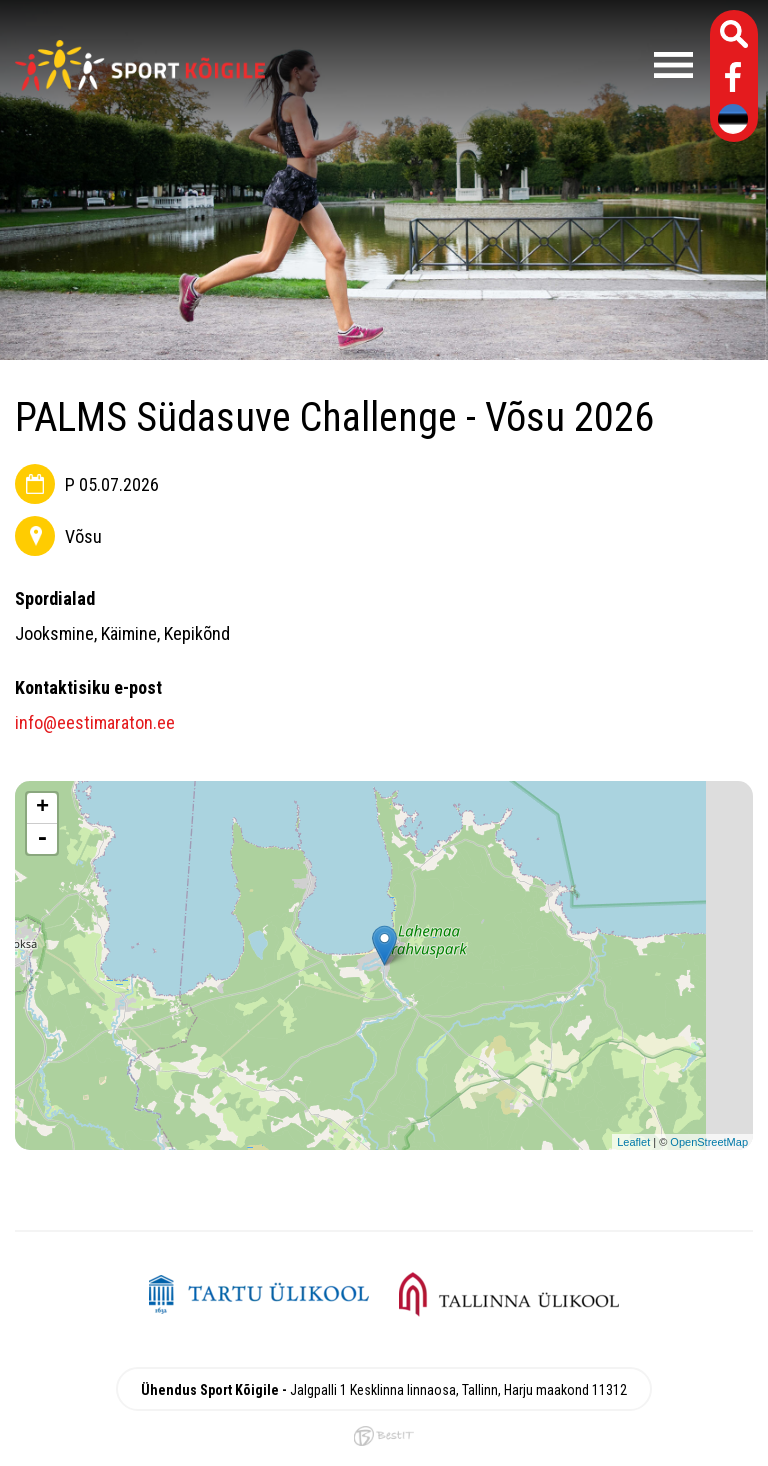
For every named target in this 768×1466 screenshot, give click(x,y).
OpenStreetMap (709, 1142)
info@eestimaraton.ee (95, 722)
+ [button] (42, 808)
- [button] (42, 839)
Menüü (489, 65)
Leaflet (633, 1142)
